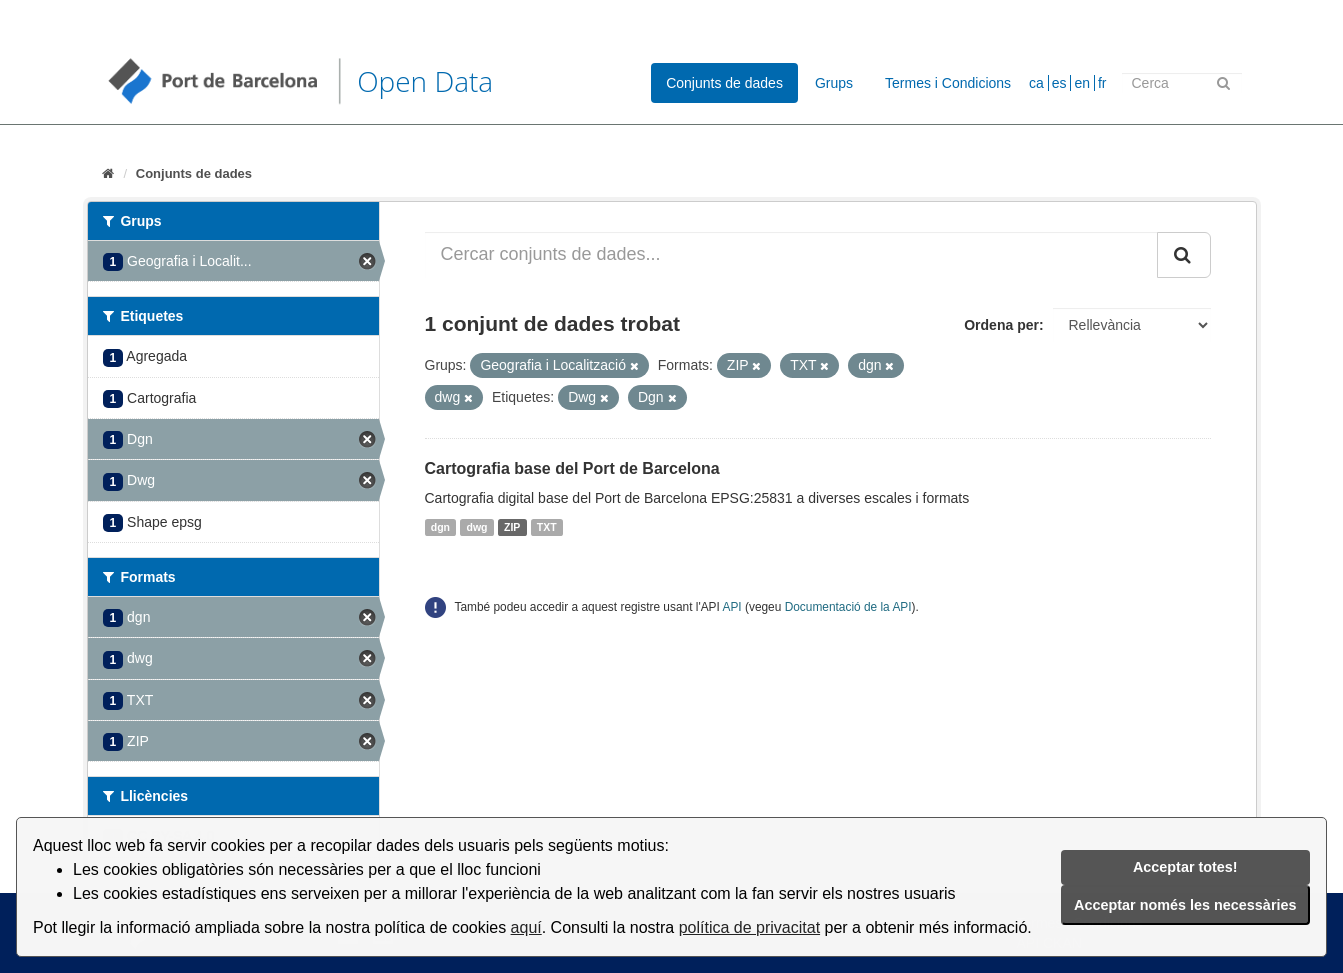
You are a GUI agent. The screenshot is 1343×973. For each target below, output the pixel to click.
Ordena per (1001, 325)
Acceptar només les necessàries (1185, 905)
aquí (526, 927)
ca (1036, 83)
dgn (440, 527)
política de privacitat (749, 927)
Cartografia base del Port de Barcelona (572, 468)
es (1059, 83)
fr (1102, 83)
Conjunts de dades (724, 83)
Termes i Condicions (948, 83)
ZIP (512, 527)
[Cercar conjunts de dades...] (791, 255)
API (732, 607)
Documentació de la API (848, 607)
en (1082, 83)
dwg (477, 527)
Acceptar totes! (1185, 867)
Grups (834, 83)
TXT (547, 527)
